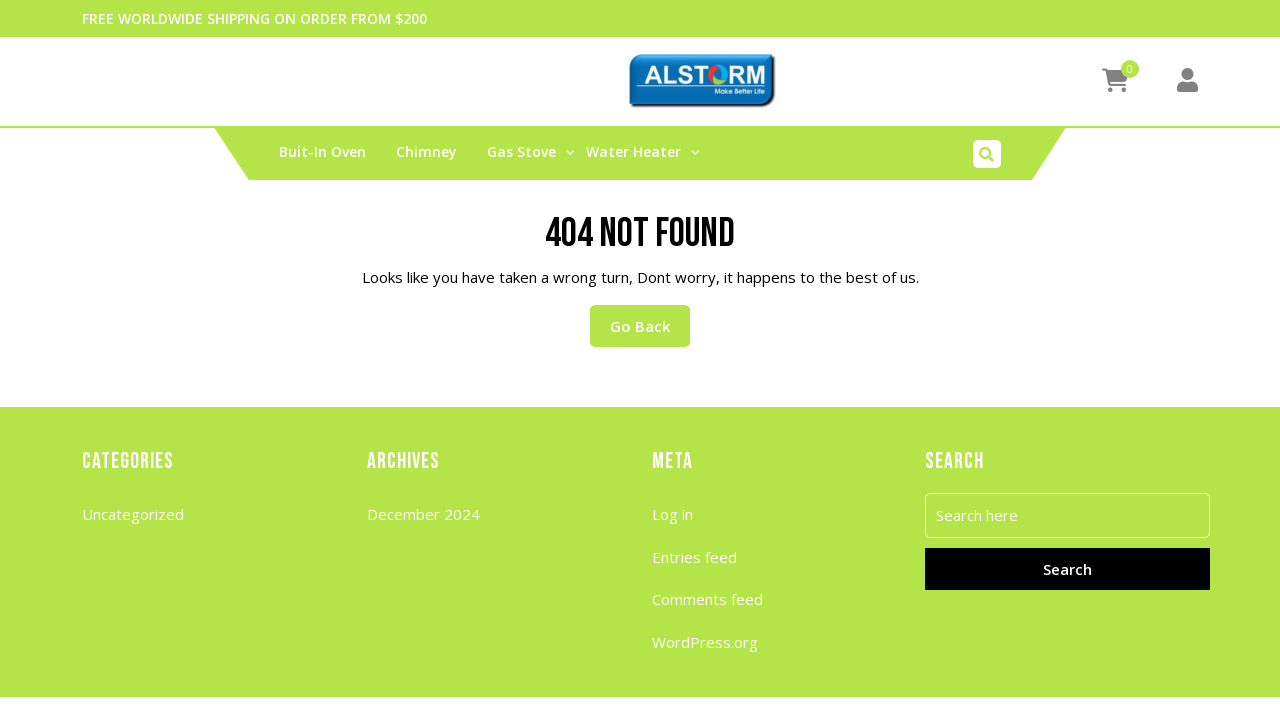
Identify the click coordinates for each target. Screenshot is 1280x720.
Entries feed (694, 557)
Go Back (650, 320)
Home (267, 80)
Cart (109, 80)
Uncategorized (133, 514)
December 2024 (423, 514)
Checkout (186, 80)
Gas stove (521, 151)
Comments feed (707, 599)
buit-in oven (322, 151)
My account (357, 80)
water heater (633, 151)
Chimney (426, 151)
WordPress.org (705, 642)
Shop (443, 80)
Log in (672, 514)
